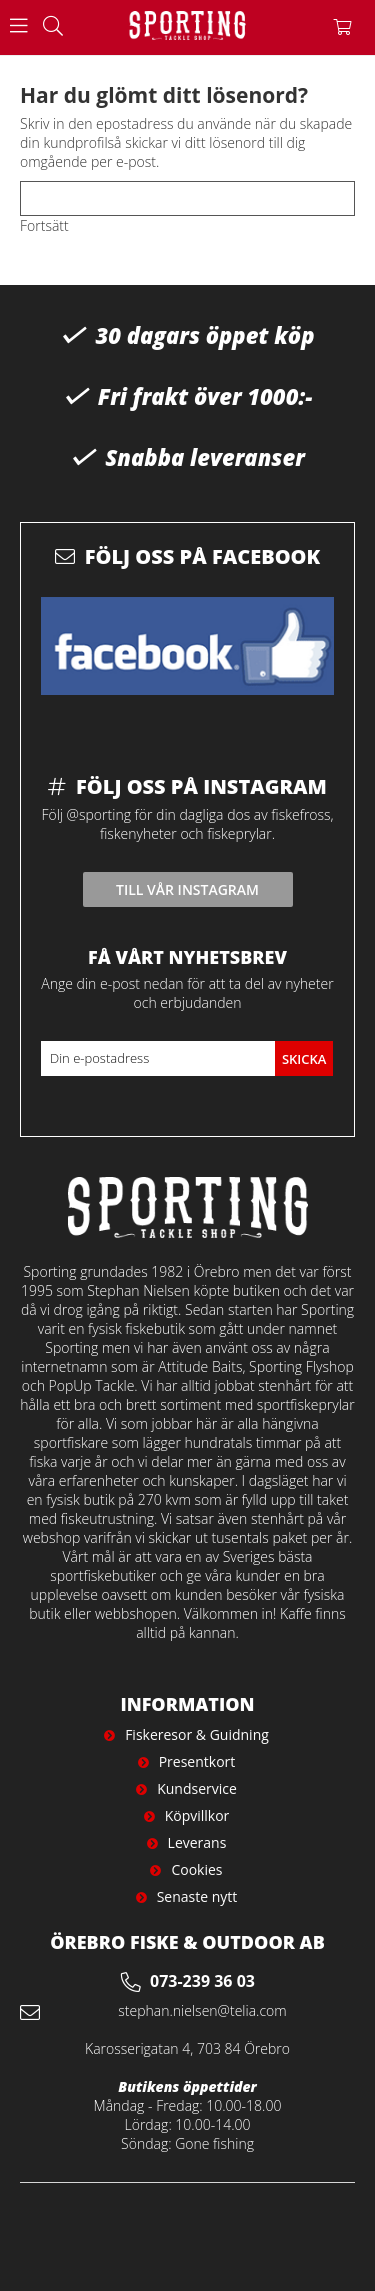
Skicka (304, 1059)
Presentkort (197, 1761)
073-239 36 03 (202, 1981)
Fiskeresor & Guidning (197, 1734)
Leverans (197, 1842)
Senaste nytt (197, 1896)
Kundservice (197, 1788)
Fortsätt (44, 225)
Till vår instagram (187, 889)
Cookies (196, 1869)
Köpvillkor (197, 1815)
